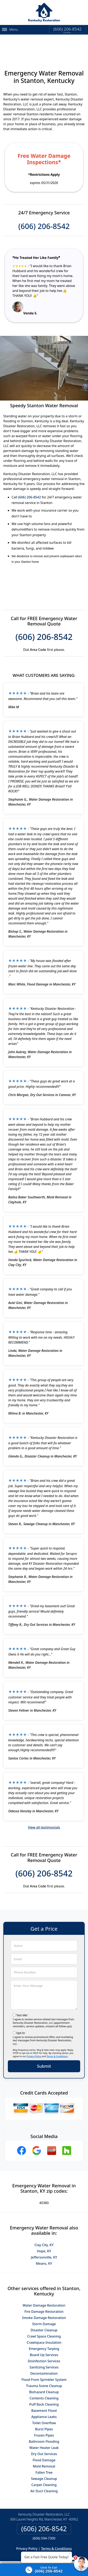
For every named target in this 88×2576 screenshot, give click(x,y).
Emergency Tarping (44, 2329)
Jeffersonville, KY (44, 2238)
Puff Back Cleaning (44, 2385)
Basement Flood (44, 2391)
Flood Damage (44, 2440)
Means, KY (44, 2244)
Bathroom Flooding (44, 2422)
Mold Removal (44, 2447)
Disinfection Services (44, 2341)
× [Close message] (70, 2553)
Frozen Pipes (44, 2416)
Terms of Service (78, 2544)
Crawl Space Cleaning (44, 2317)
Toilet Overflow (44, 2403)
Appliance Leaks (44, 2397)
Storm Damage (44, 2304)
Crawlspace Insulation (44, 2323)
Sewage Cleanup (44, 2459)
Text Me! (22, 1996)
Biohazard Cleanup (44, 2372)
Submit (44, 2047)
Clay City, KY (44, 2225)
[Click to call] (44, 2570)
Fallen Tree (44, 2453)
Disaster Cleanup (44, 2310)
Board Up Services (44, 2335)
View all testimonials (44, 1808)
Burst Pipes (44, 2409)
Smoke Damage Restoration (44, 2298)
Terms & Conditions (57, 2036)
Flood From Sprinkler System (44, 2360)
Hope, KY (44, 2231)
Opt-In (20, 2013)
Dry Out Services (44, 2434)
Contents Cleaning (44, 2379)
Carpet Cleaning (44, 2465)
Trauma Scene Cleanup (44, 2366)
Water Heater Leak (44, 2428)
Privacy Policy (34, 2036)
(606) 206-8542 (67, 29)
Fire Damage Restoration (44, 2292)
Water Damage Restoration (44, 2286)
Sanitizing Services (44, 2348)
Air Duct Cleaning (44, 2471)
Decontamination (44, 2354)
